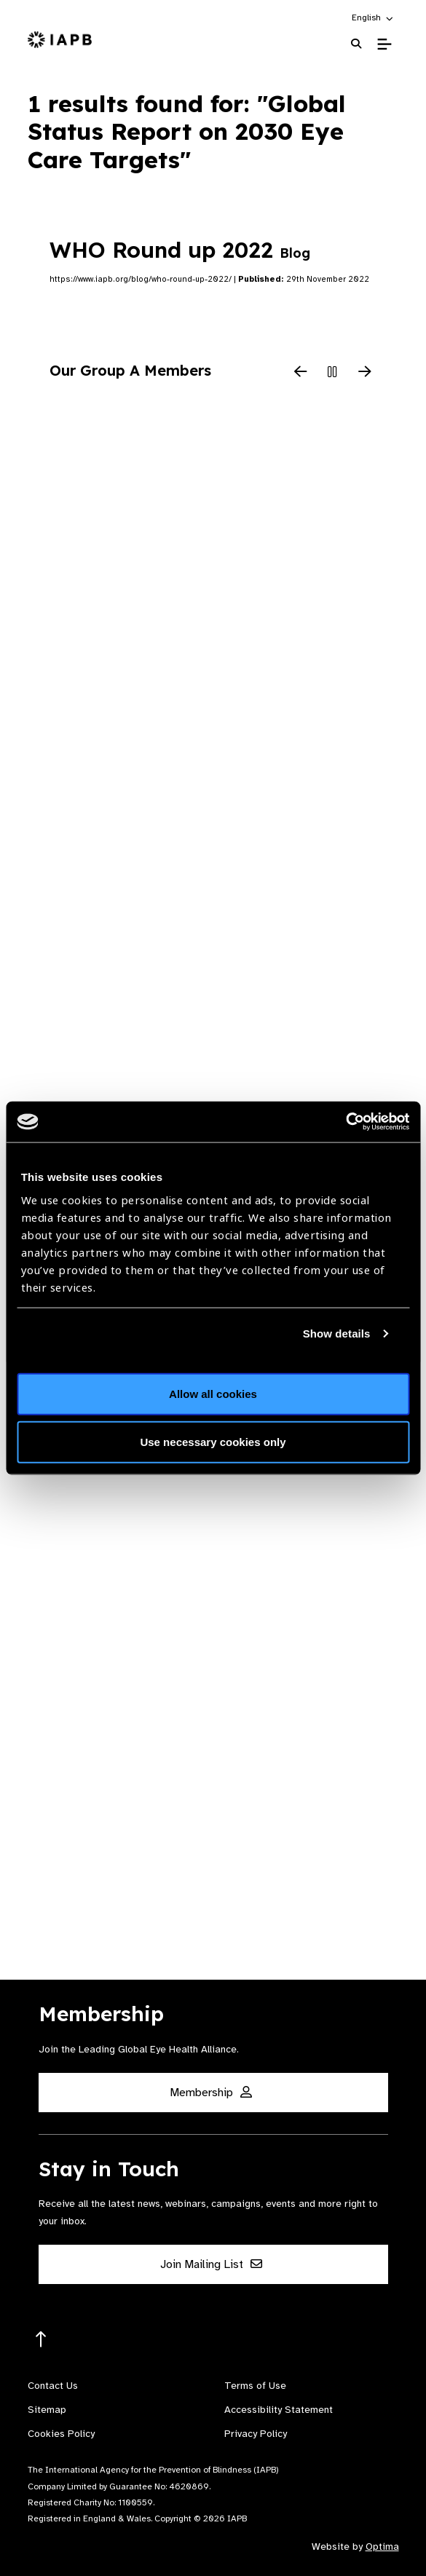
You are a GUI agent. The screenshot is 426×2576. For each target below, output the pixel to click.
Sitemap (47, 2409)
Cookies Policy (61, 2433)
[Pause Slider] (333, 373)
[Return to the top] (41, 2340)
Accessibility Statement (278, 2409)
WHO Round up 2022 (180, 250)
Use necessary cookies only (212, 1441)
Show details (337, 1333)
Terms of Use (255, 2385)
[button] (373, 17)
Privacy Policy (255, 2433)
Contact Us (53, 2385)
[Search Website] (356, 44)
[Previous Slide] (301, 373)
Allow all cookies (213, 1394)
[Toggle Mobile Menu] (384, 44)
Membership (211, 2092)
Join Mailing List (211, 2264)
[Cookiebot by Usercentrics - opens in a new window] (345, 1122)
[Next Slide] (365, 373)
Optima (382, 2546)
